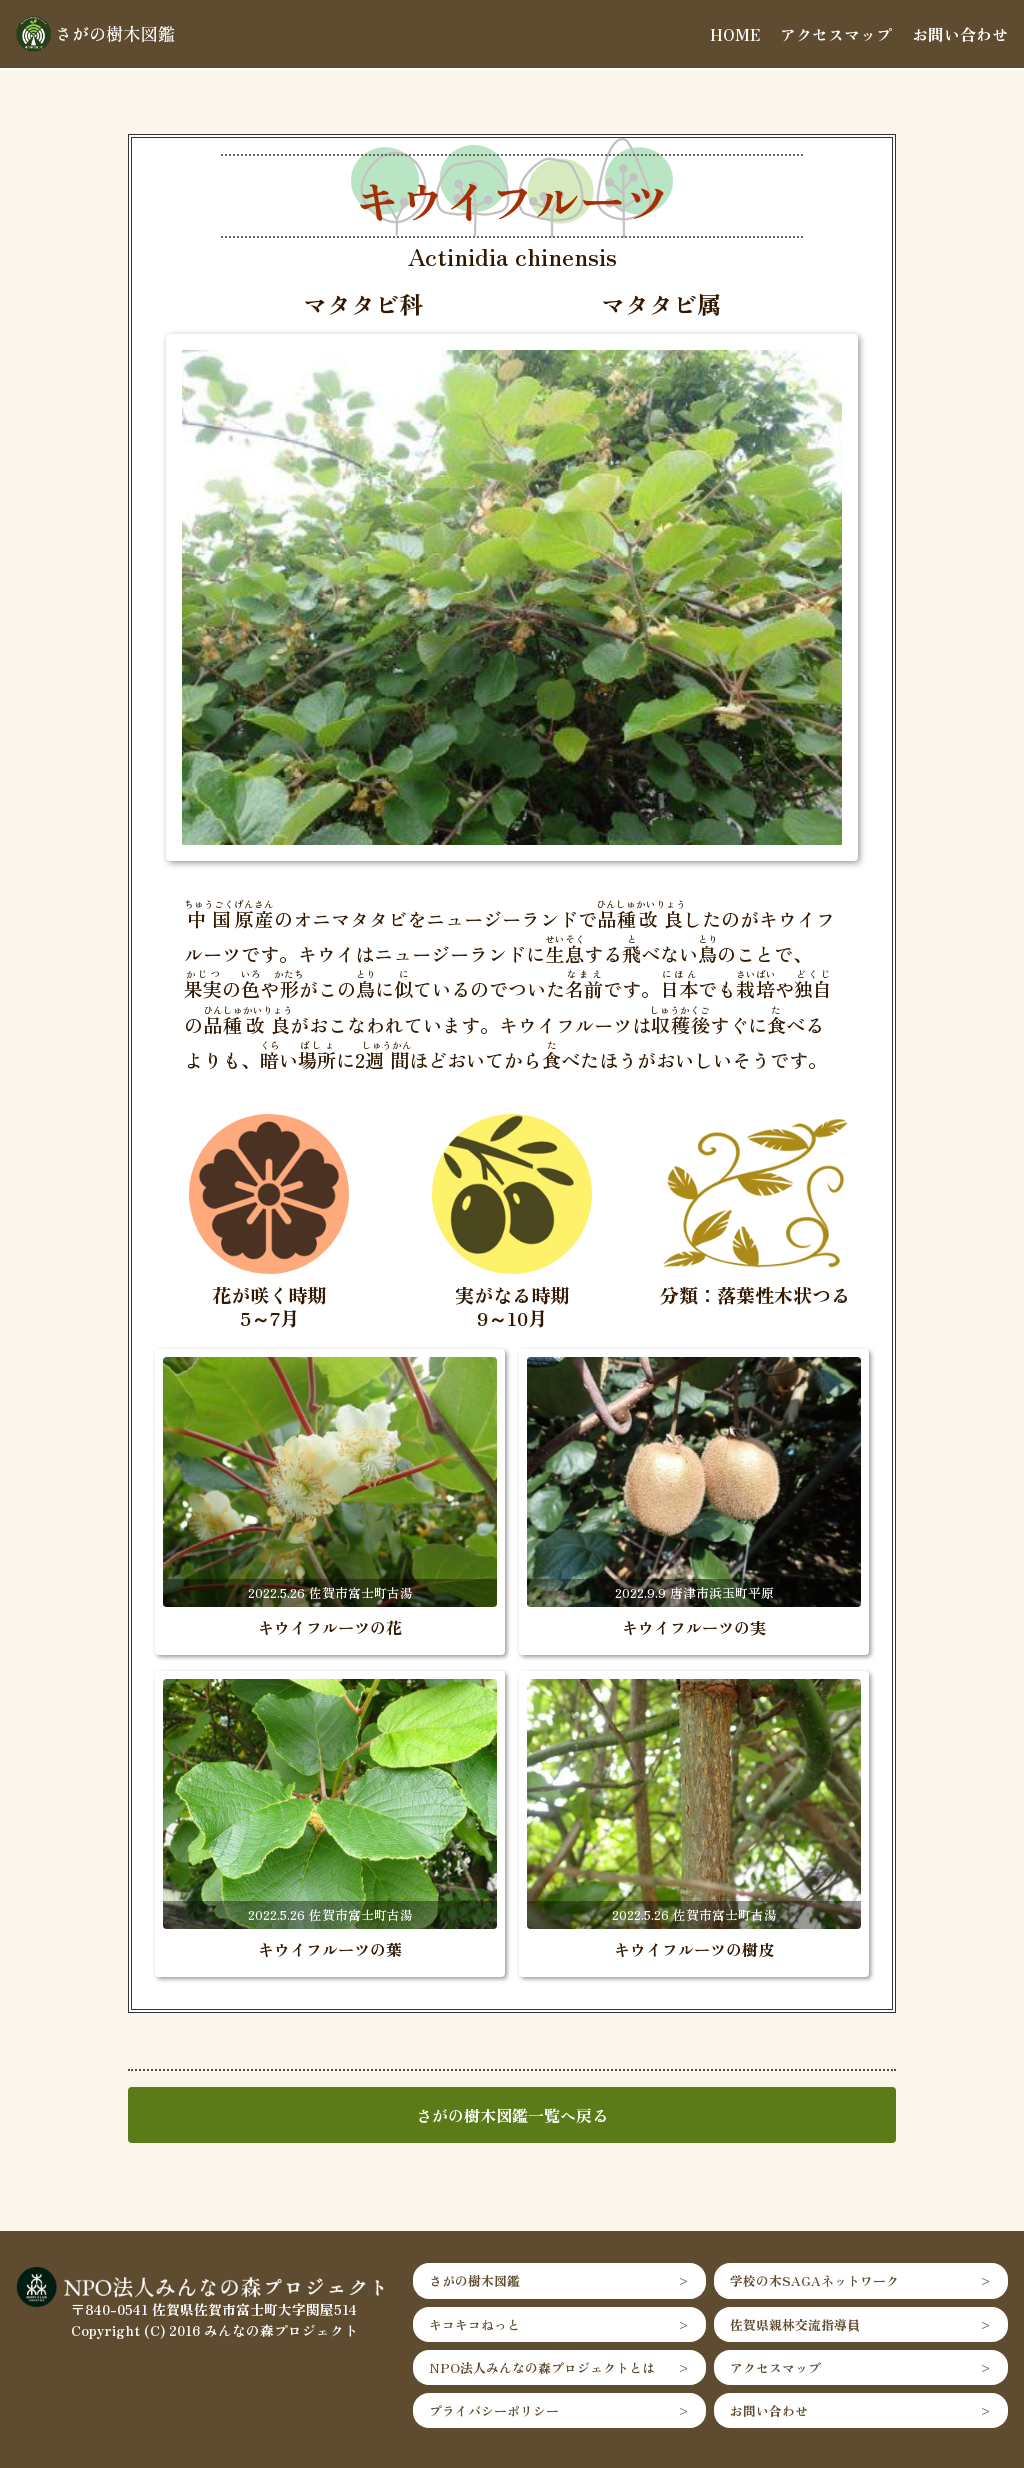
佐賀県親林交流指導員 (795, 2324)
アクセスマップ (836, 34)
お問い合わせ (960, 34)
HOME (735, 34)
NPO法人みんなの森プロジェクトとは (542, 2367)
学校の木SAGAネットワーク (814, 2280)
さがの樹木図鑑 (474, 2280)
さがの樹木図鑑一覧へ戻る (512, 2115)
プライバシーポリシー (494, 2410)
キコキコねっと (474, 2324)
